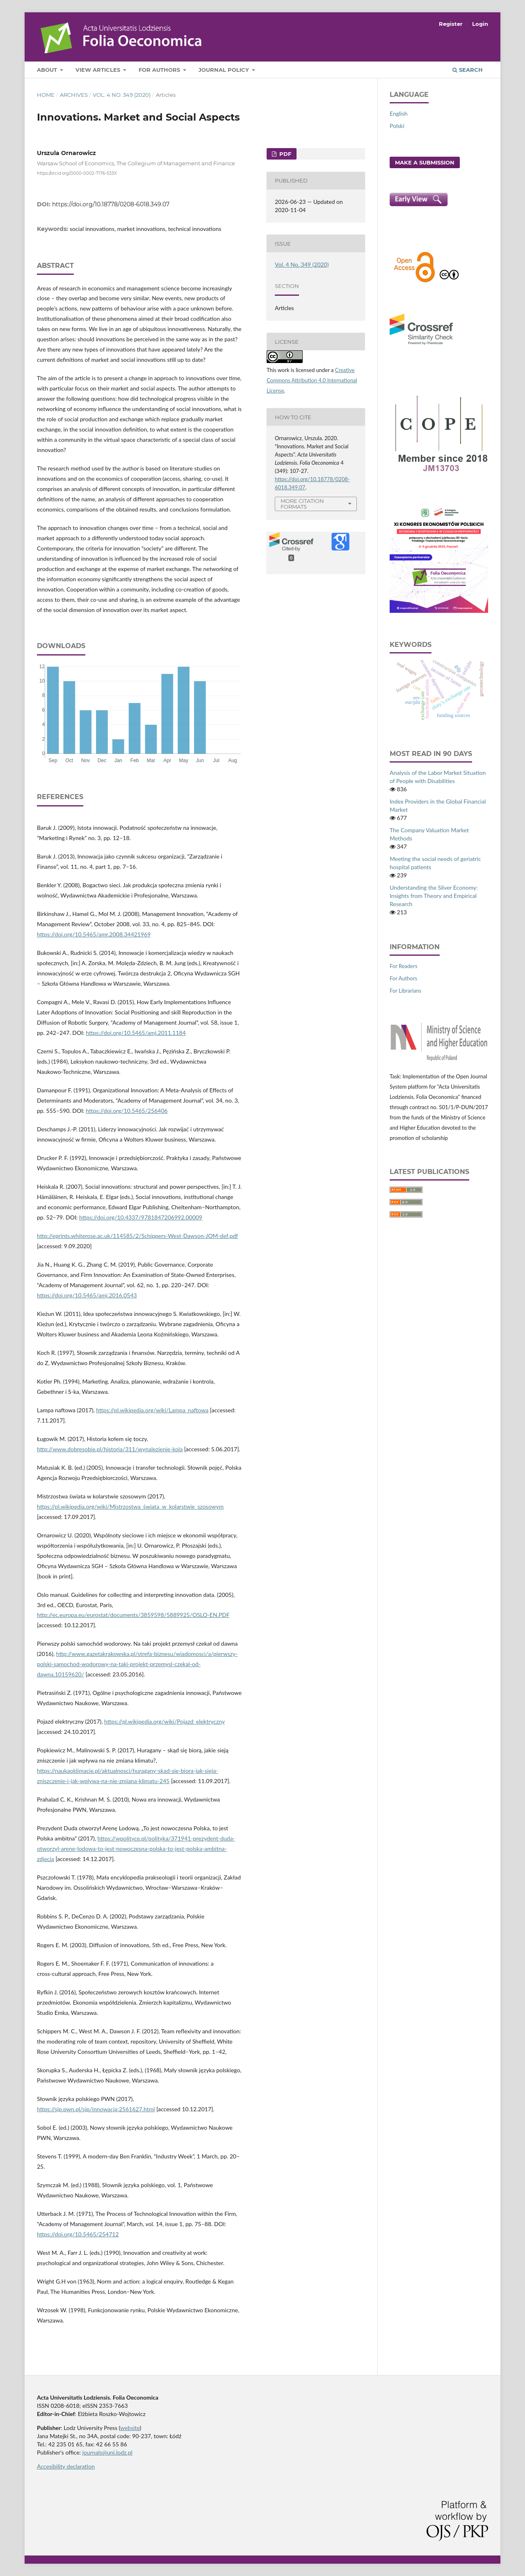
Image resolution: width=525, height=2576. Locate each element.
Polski (397, 125)
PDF (284, 154)
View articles (98, 69)
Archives (74, 94)
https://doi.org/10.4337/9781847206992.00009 (140, 1217)
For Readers (404, 966)
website (130, 2427)
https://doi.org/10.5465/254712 (78, 2234)
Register (451, 24)
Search (467, 69)
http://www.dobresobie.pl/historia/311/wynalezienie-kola (110, 1449)
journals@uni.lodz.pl (107, 2452)
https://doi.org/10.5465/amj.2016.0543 (87, 1295)
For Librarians (405, 990)
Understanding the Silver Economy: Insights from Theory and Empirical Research (434, 895)
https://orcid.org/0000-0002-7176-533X (77, 173)
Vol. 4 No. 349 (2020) (122, 94)
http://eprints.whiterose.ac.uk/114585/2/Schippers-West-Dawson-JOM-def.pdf (137, 1235)
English (399, 113)
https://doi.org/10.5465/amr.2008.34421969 (94, 934)
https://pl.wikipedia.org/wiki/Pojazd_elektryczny (164, 1721)
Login (480, 24)
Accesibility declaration (66, 2466)
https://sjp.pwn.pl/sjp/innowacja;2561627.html (96, 2109)
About (48, 69)
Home (46, 94)
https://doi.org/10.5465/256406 (127, 1110)
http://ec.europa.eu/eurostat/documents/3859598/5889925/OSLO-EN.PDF (133, 1614)
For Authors (160, 69)
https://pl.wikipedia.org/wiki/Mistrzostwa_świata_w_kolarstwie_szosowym (130, 1506)
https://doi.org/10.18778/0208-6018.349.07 (110, 204)
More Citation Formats (302, 504)
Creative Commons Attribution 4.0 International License (312, 380)
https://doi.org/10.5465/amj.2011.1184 (136, 1032)
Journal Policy (225, 69)
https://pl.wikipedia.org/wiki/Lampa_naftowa (152, 1410)
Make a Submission (424, 162)
